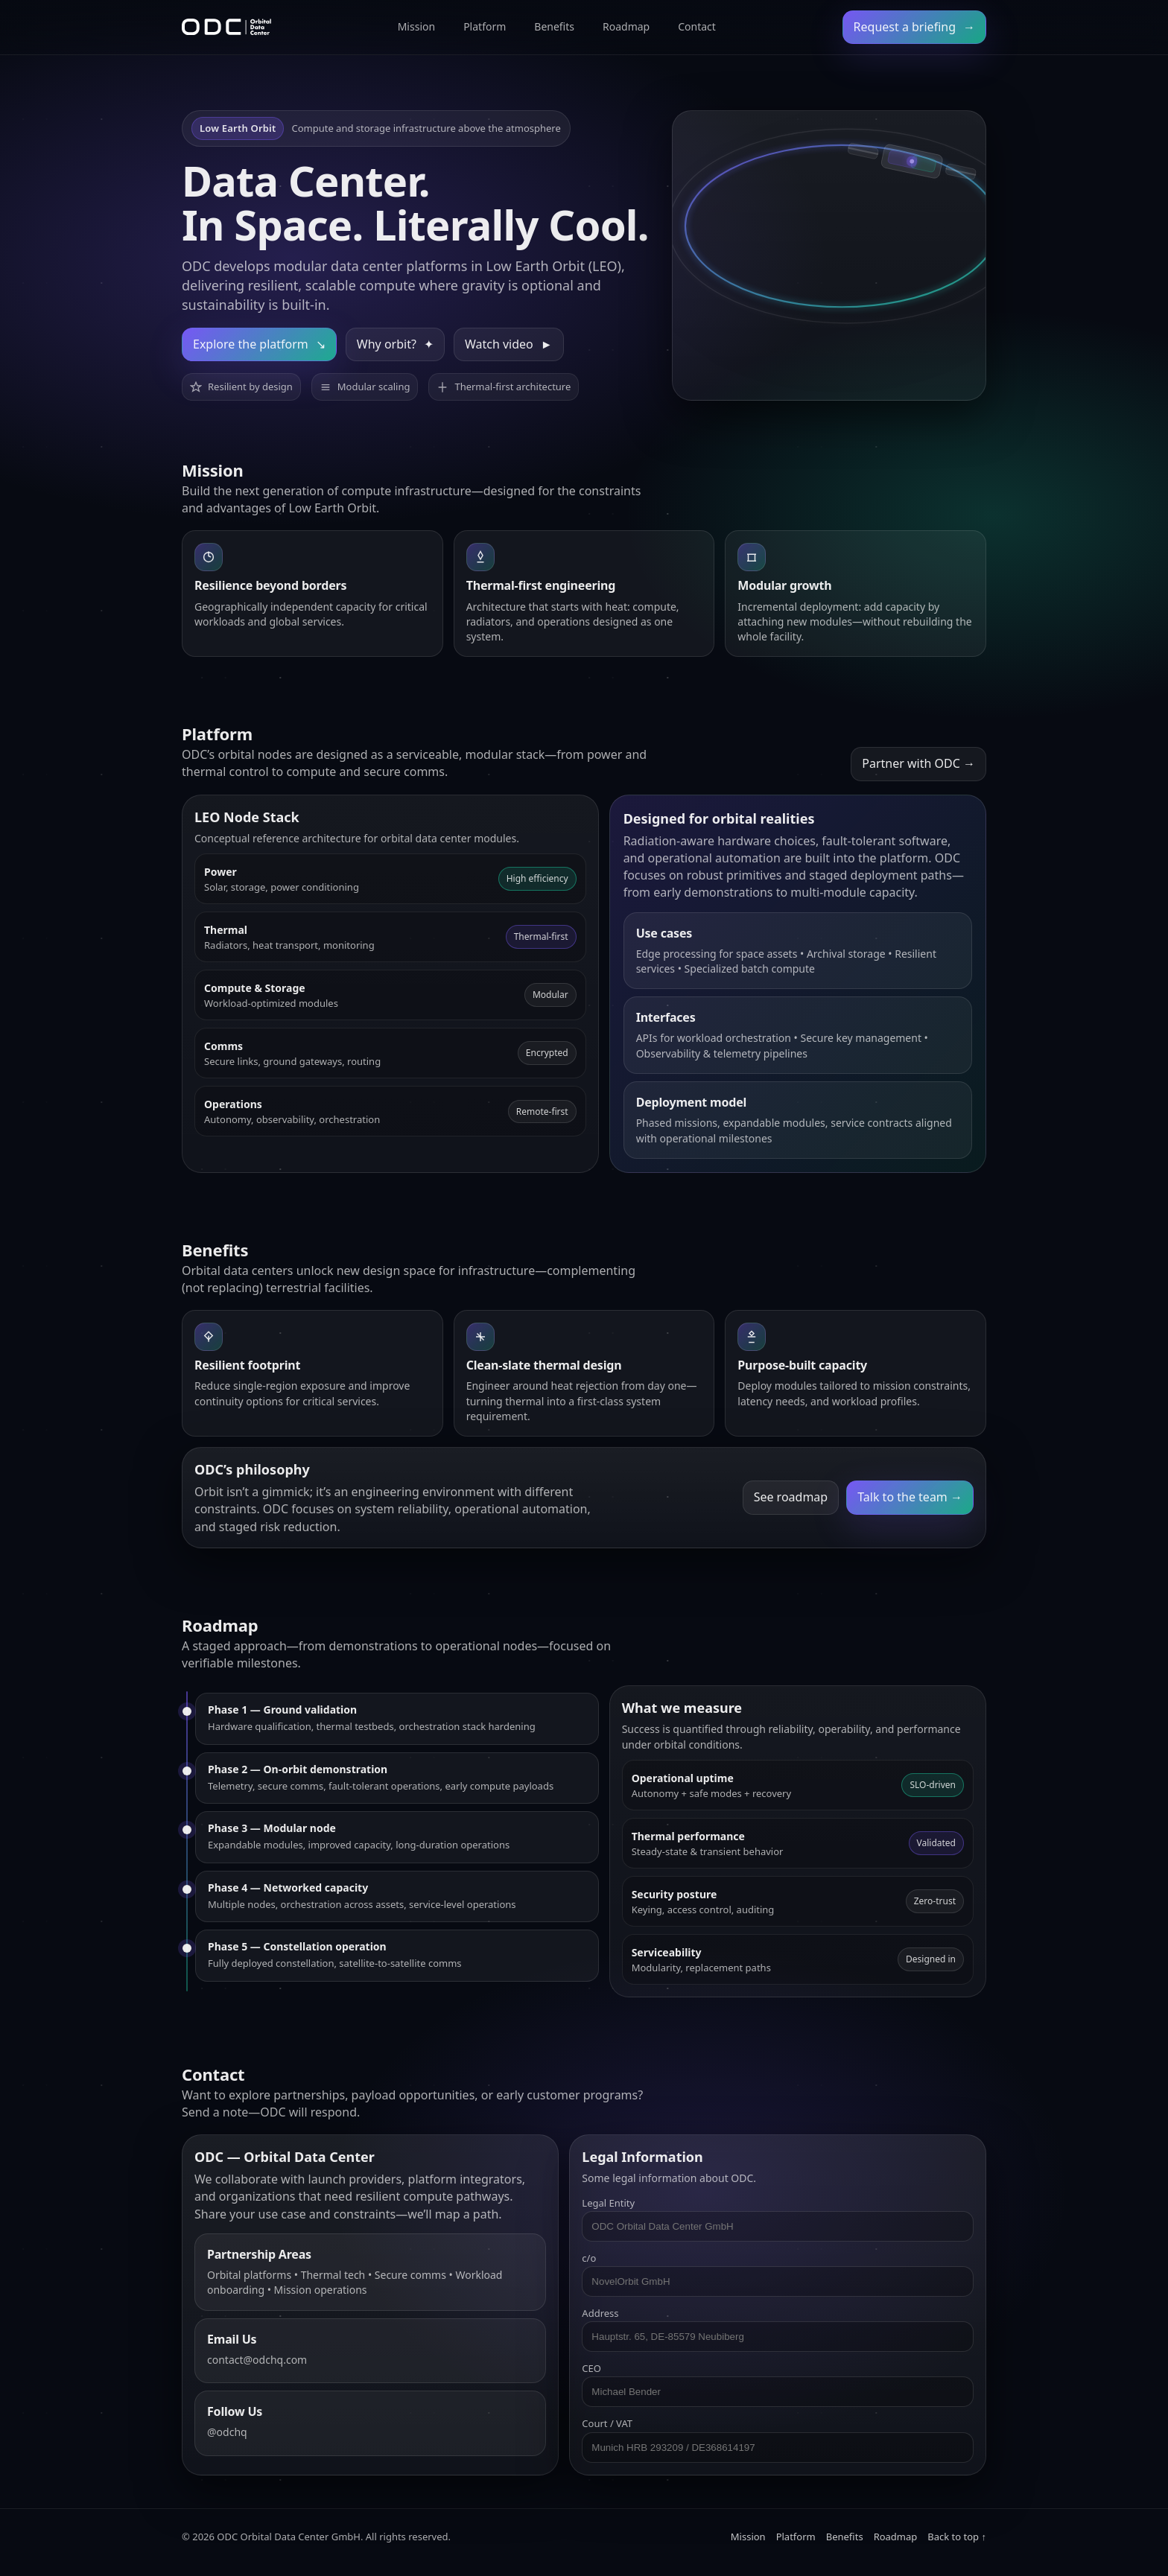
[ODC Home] (226, 27)
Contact (697, 26)
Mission (416, 26)
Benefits (554, 26)
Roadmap (626, 26)
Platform (484, 26)
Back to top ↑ (956, 2536)
